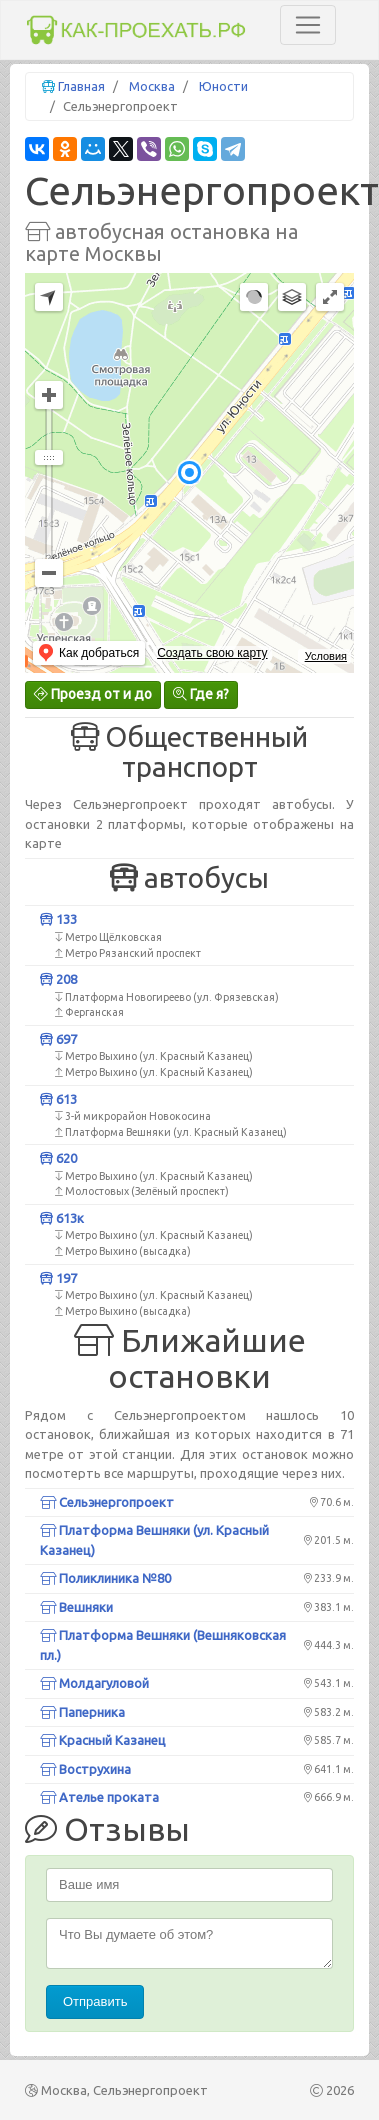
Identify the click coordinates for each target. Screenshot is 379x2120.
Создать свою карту (212, 653)
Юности (223, 86)
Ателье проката (99, 1797)
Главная (81, 86)
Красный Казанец (103, 1740)
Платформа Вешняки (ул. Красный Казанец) (154, 1540)
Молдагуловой (94, 1683)
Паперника (82, 1712)
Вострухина (85, 1769)
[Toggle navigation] (308, 25)
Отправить (95, 2001)
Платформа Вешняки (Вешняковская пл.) (163, 1645)
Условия (326, 656)
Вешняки (76, 1607)
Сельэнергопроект (107, 1502)
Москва (152, 86)
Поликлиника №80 (105, 1578)
